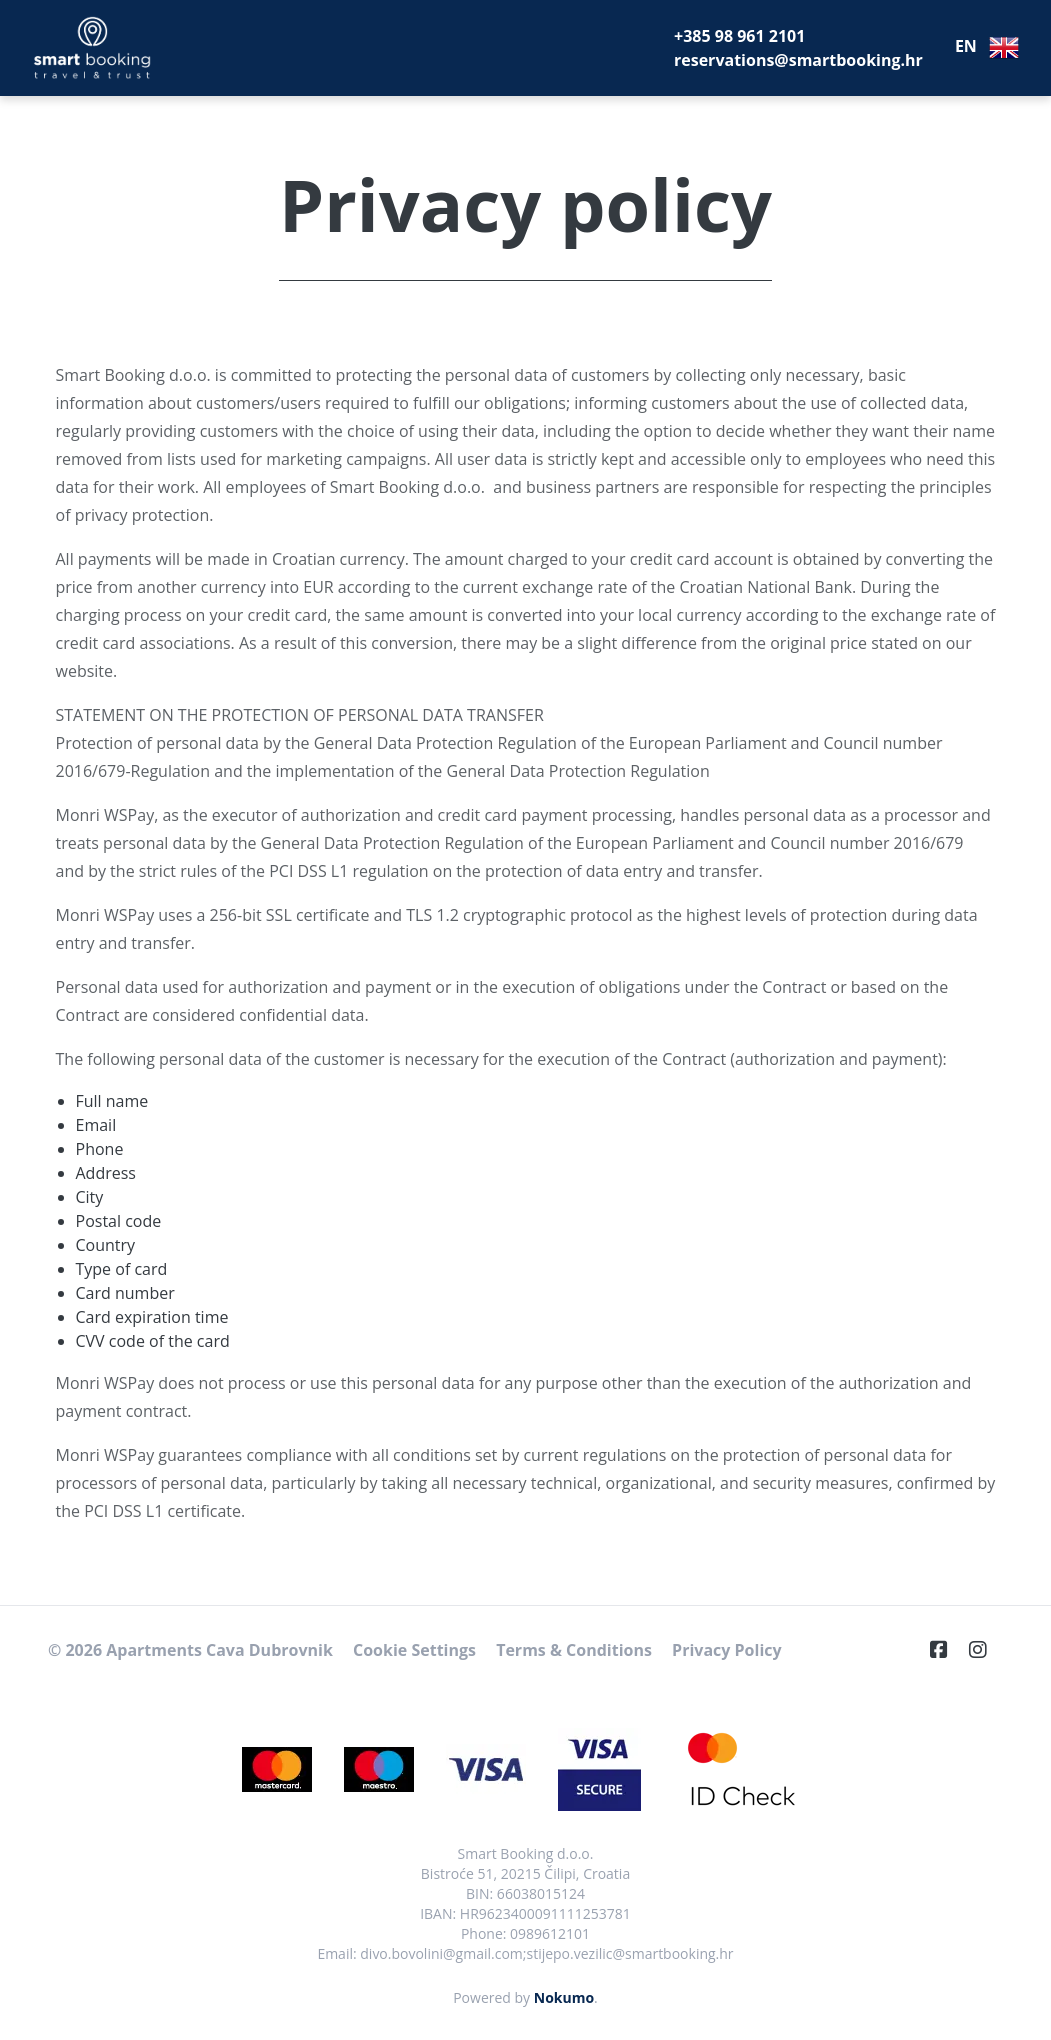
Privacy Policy (727, 1650)
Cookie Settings (414, 1650)
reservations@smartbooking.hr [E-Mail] (798, 60)
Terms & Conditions (574, 1650)
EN (987, 48)
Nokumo (564, 1997)
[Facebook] (947, 1649)
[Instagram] (986, 1649)
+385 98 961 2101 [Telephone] (739, 36)
